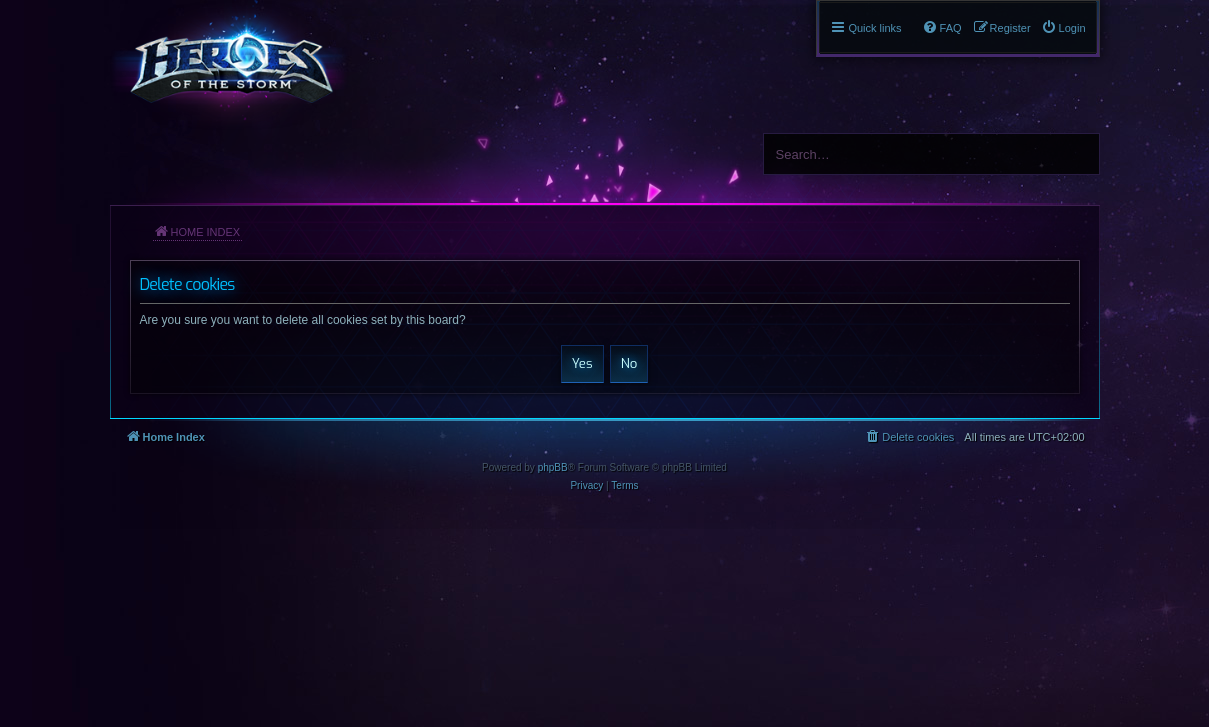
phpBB (553, 467)
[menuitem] (1063, 28)
